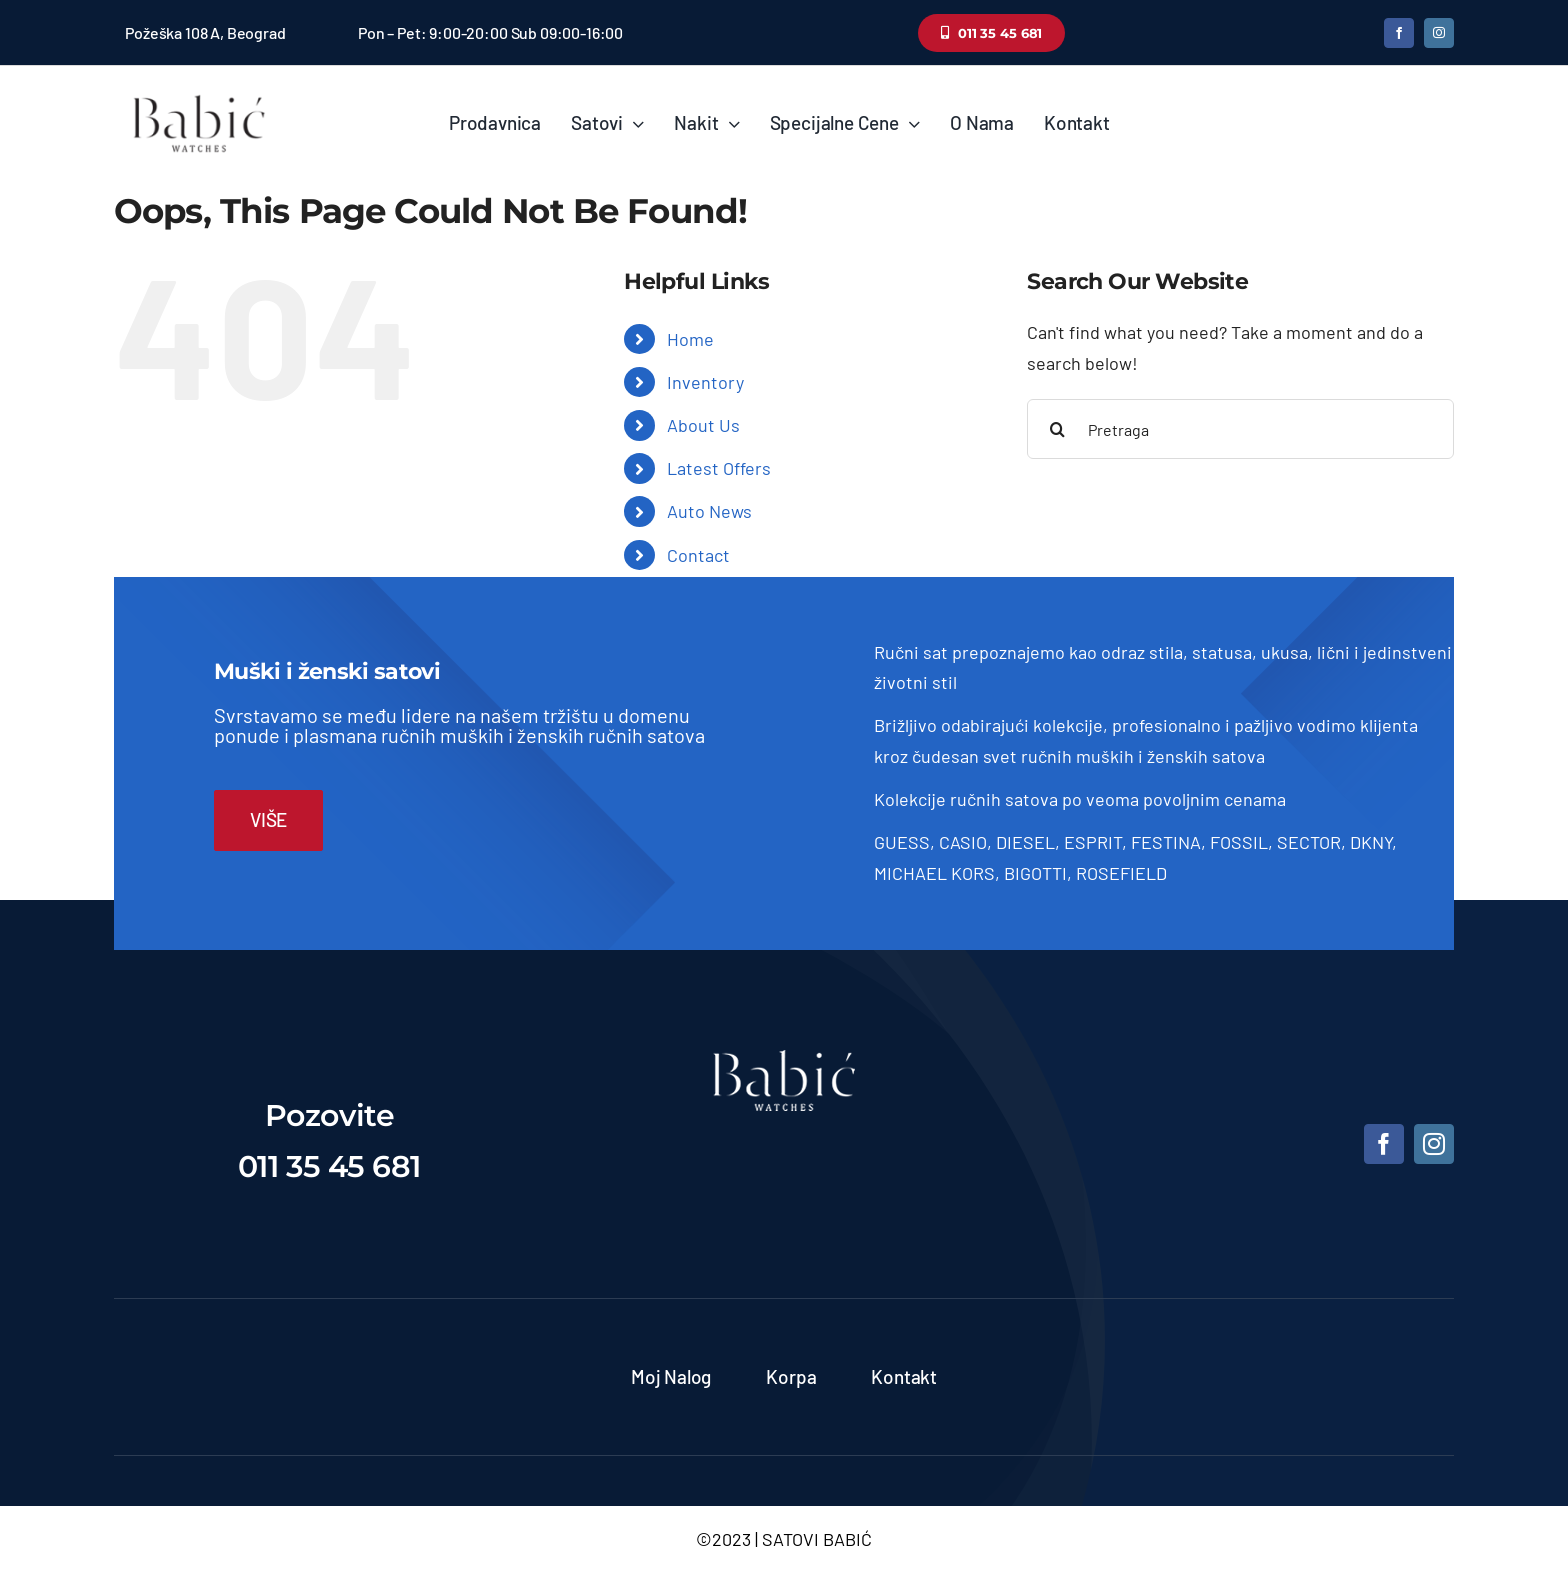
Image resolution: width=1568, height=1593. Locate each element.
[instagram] (1439, 33)
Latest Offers (719, 468)
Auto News (709, 511)
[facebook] (1399, 33)
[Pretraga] (1240, 429)
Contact (698, 555)
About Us (703, 425)
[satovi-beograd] (784, 1059)
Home (690, 339)
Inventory (705, 382)
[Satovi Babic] (199, 95)
